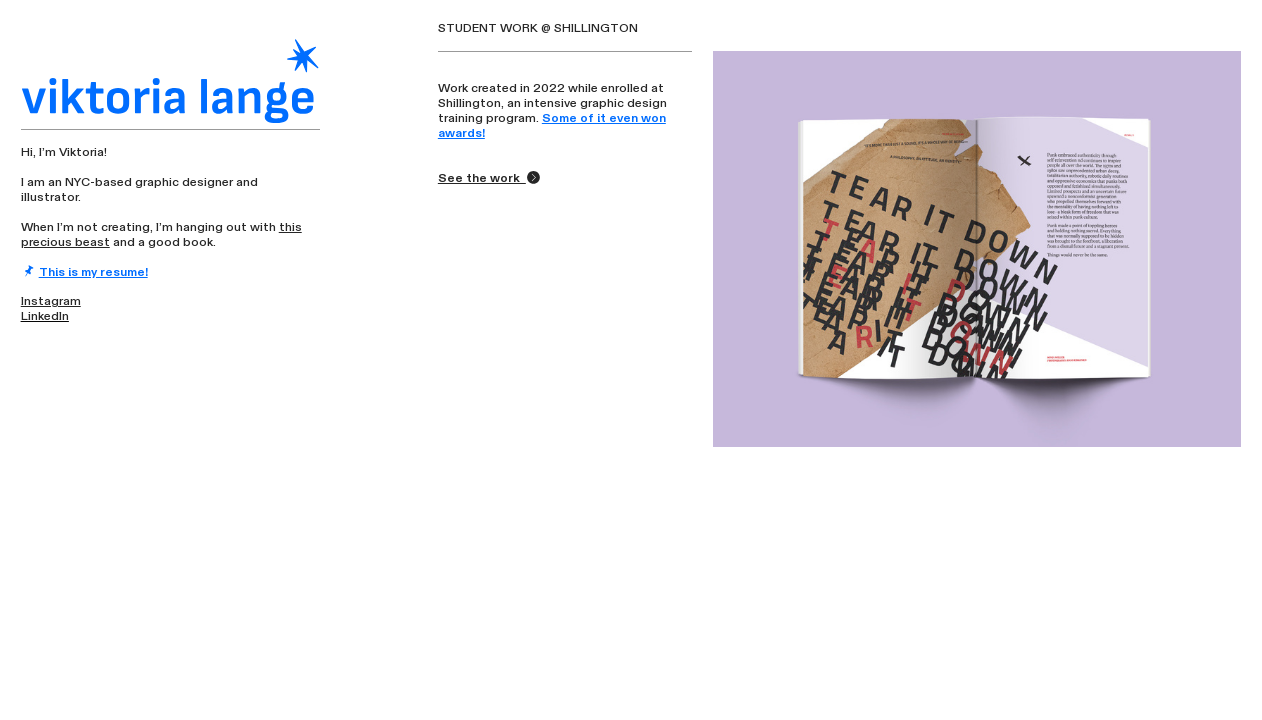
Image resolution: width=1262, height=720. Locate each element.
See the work (489, 178)
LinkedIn (45, 316)
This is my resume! (93, 272)
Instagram (51, 301)
